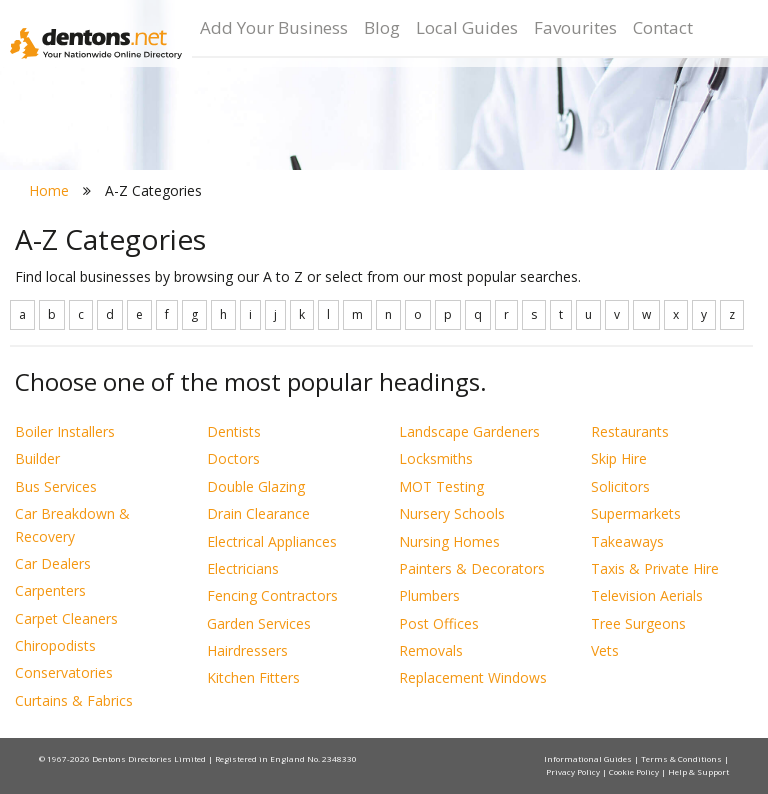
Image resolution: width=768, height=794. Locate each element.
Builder (37, 458)
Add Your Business (274, 27)
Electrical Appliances (272, 541)
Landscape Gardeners (469, 431)
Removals (431, 650)
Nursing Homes (449, 541)
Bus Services (56, 486)
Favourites (575, 27)
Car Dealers (53, 563)
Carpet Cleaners (66, 618)
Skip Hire (619, 458)
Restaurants (630, 431)
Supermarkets (636, 513)
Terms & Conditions (682, 758)
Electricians (243, 568)
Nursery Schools (452, 513)
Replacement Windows (473, 677)
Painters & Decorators (472, 568)
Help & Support (698, 771)
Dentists (234, 431)
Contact (663, 27)
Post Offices (439, 623)
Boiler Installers (65, 431)
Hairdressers (247, 650)
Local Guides (467, 27)
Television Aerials (647, 595)
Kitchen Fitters (253, 677)
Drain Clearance (258, 513)
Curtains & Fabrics (74, 700)
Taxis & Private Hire (655, 568)
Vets (605, 650)
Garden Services (259, 623)
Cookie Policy (635, 771)
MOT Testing (441, 486)
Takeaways (627, 541)
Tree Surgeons (638, 623)
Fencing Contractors (272, 595)
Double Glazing (256, 486)
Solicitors (620, 486)
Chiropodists (55, 645)
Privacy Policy (574, 771)
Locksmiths (436, 458)
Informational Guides (589, 758)
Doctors (233, 458)
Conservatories (64, 672)
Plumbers (429, 595)
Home (49, 190)
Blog (382, 27)
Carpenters (50, 590)
